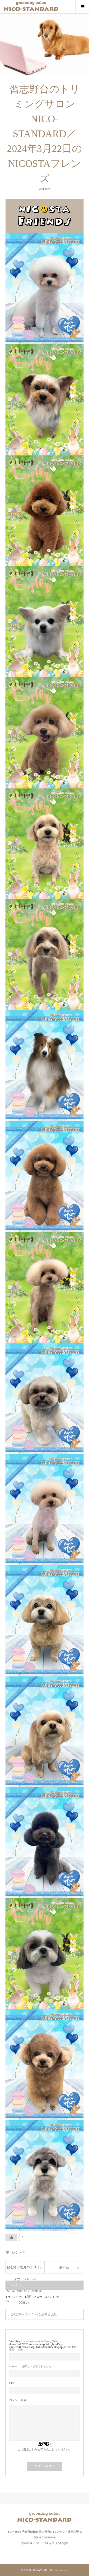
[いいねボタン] (11, 2237)
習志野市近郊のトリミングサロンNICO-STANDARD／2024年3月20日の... (25, 2269)
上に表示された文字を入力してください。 (45, 2449)
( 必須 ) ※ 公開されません (30, 2366)
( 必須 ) (17, 2349)
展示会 (64, 2267)
